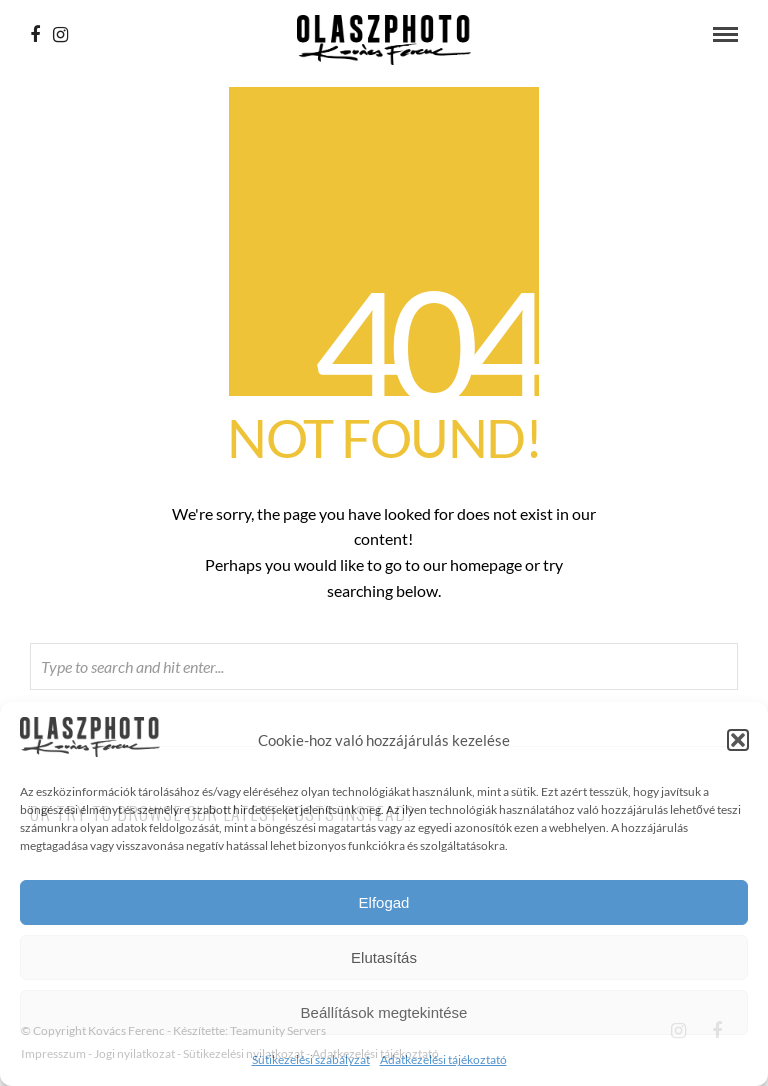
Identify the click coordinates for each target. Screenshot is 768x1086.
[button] (738, 740)
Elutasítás (384, 957)
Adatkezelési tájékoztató (443, 1059)
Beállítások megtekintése (384, 1012)
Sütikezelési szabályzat (311, 1059)
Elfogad (384, 902)
